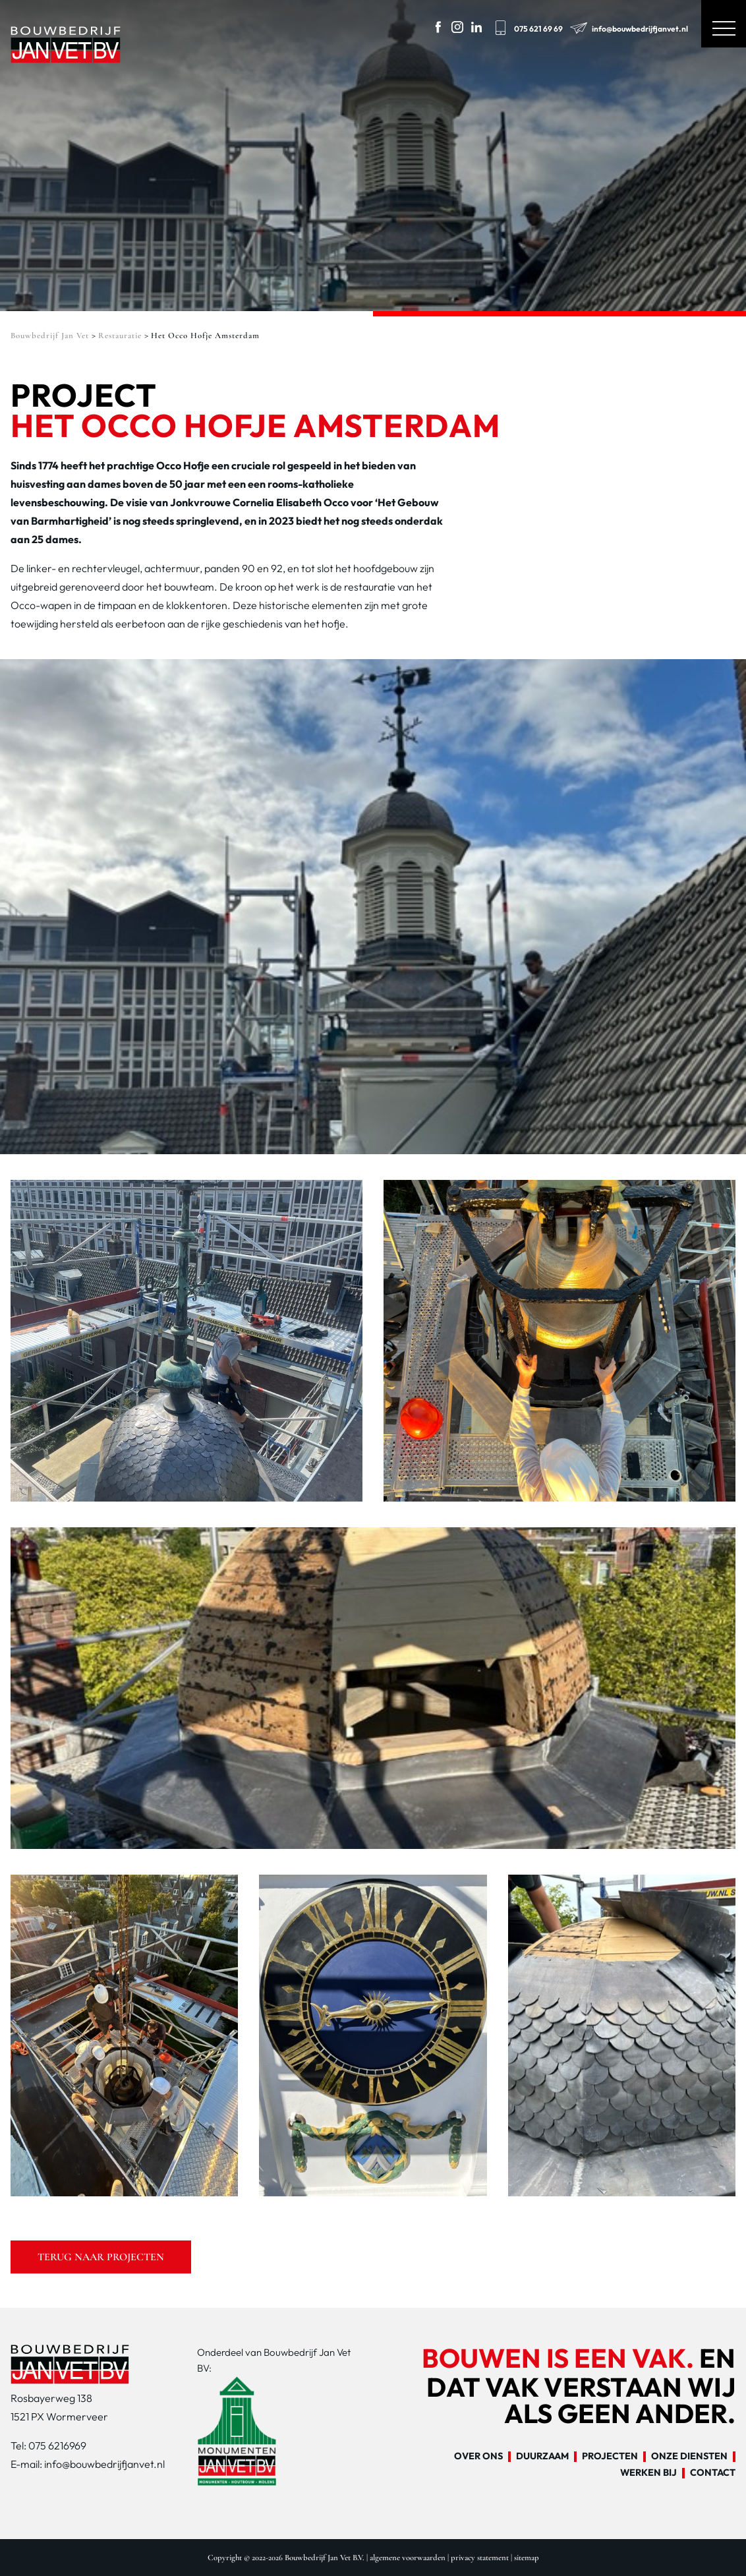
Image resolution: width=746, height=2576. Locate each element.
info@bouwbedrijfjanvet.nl (628, 26)
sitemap (526, 2557)
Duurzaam (542, 2456)
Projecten (610, 2456)
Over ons (478, 2456)
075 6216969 (57, 2445)
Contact (712, 2473)
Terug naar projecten (101, 2257)
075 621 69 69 (526, 26)
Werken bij (648, 2473)
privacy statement (480, 2557)
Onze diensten (689, 2456)
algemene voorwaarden (407, 2557)
